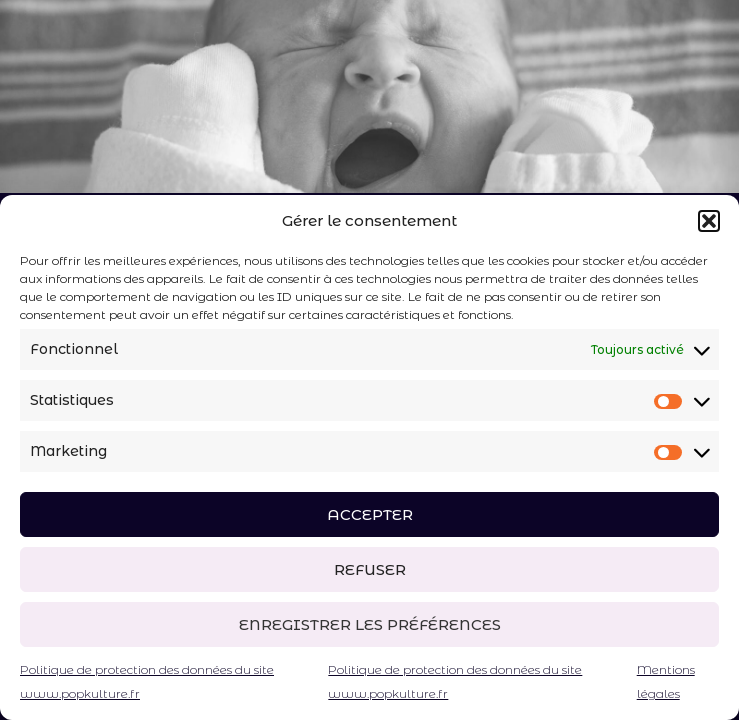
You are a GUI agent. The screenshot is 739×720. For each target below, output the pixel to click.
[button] (709, 221)
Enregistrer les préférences (370, 624)
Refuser (370, 569)
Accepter (370, 514)
